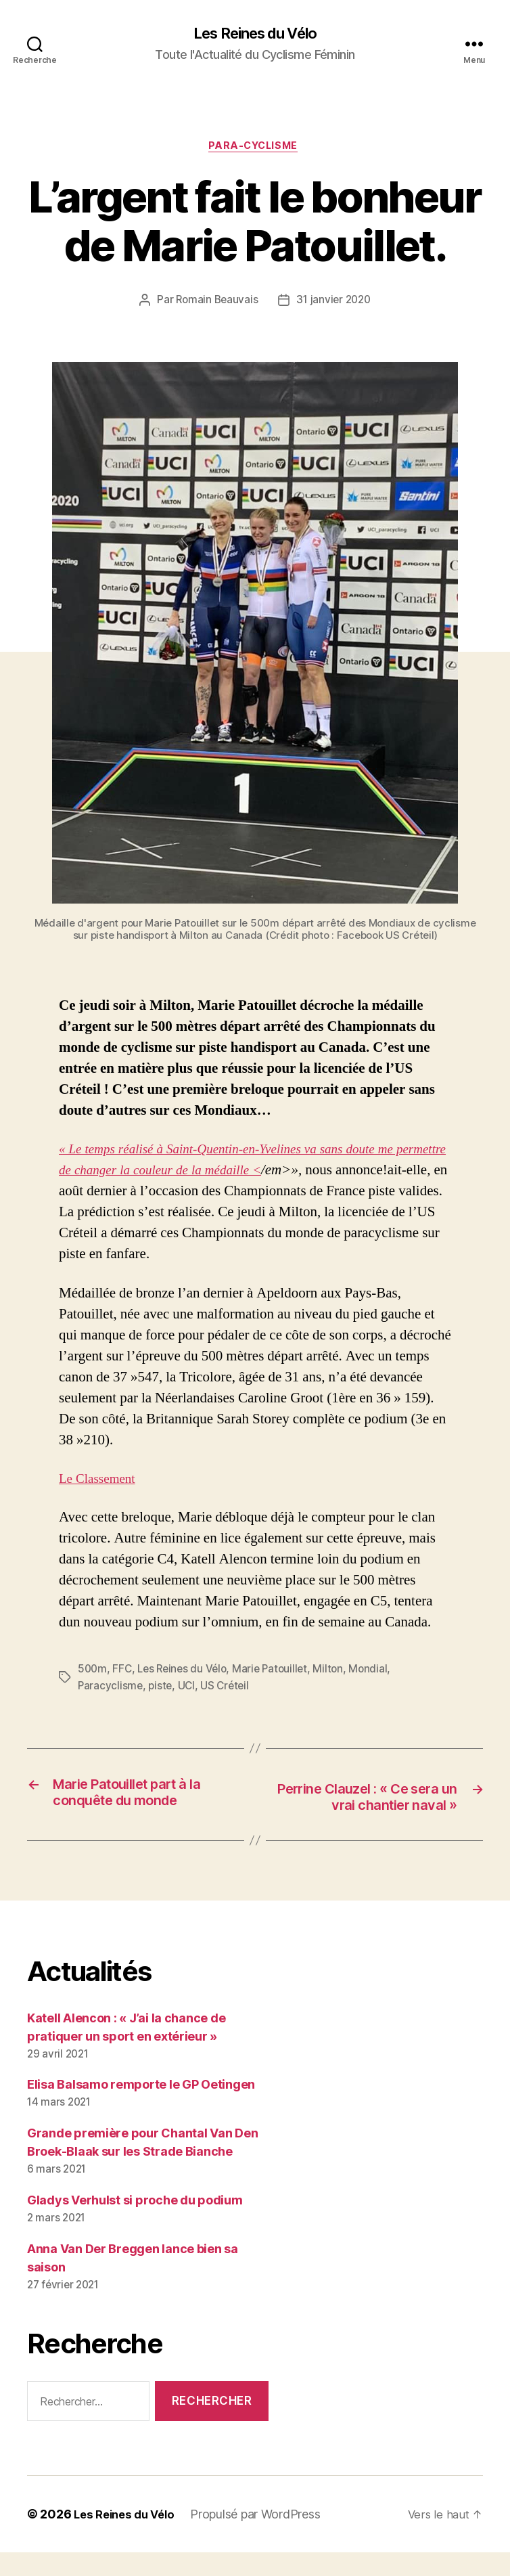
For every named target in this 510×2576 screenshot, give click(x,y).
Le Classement (101, 1482)
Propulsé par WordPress (263, 2538)
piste (162, 1688)
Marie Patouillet (278, 1672)
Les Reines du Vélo (254, 34)
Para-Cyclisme (254, 149)
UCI (189, 1688)
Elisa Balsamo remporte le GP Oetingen (141, 2109)
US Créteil (229, 1688)
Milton (337, 1672)
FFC (123, 1672)
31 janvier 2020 (334, 304)
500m (93, 1672)
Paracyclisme (111, 1688)
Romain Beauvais (215, 304)
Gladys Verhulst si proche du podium (135, 2224)
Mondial (378, 1672)
